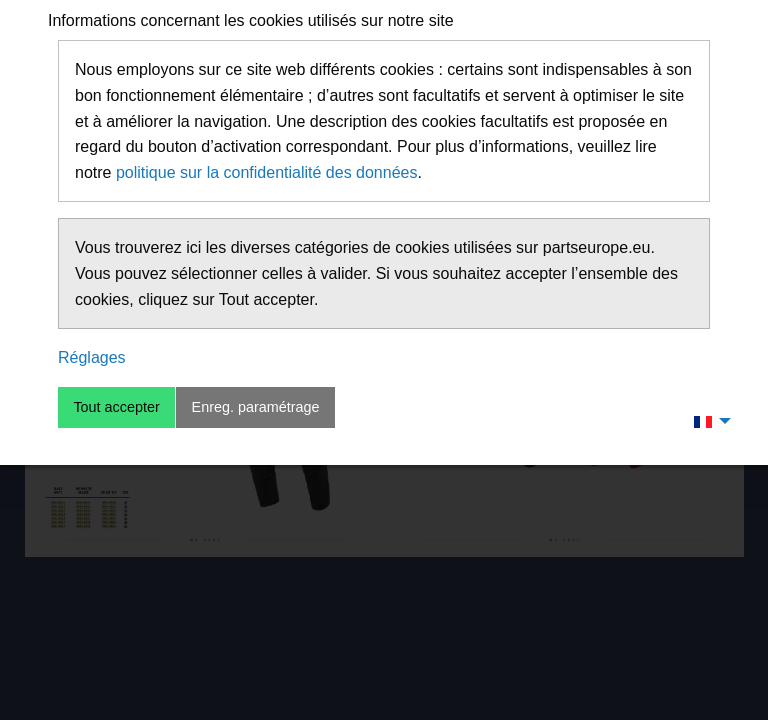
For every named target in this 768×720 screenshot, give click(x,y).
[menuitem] (707, 421)
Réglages (92, 357)
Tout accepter (116, 407)
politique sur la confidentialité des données (267, 172)
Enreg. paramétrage (256, 407)
